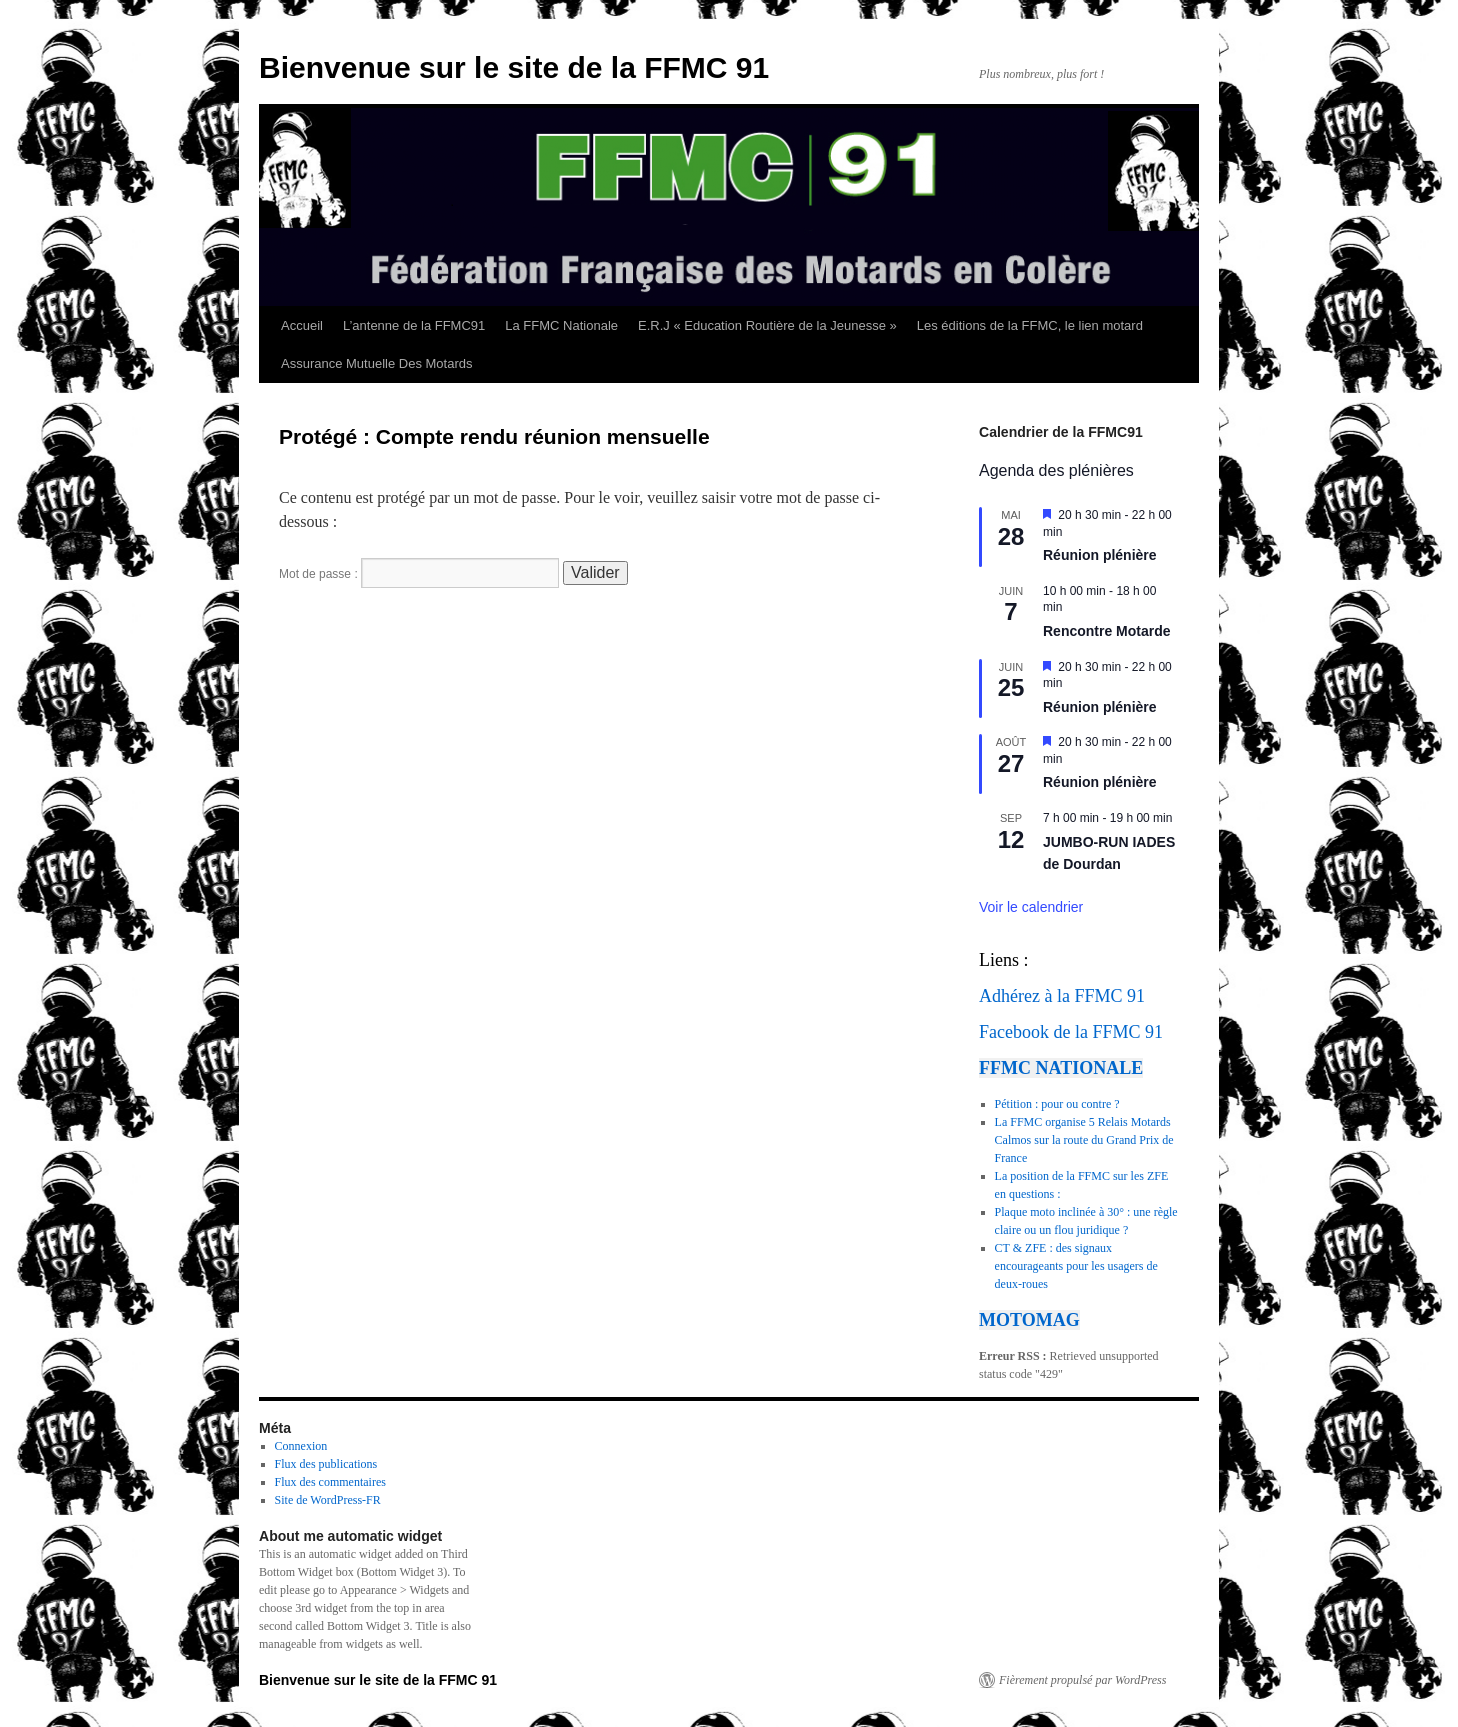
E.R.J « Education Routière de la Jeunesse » (767, 325)
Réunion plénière (1100, 555)
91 (1136, 996)
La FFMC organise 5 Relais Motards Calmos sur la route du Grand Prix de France (1084, 1140)
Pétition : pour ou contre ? (1057, 1104)
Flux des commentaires (330, 1482)
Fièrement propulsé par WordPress (1082, 1680)
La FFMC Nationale (561, 325)
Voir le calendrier (1031, 907)
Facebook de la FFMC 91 (1071, 1032)
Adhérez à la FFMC (1050, 996)
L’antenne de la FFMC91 (414, 325)
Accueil (302, 325)
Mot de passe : (419, 574)
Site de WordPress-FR (328, 1500)
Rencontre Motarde (1107, 631)
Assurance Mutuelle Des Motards (376, 363)
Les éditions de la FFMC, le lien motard (1030, 325)
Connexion (301, 1446)
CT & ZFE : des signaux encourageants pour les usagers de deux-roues (1076, 1266)
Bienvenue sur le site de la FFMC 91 (514, 67)
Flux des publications (326, 1464)
